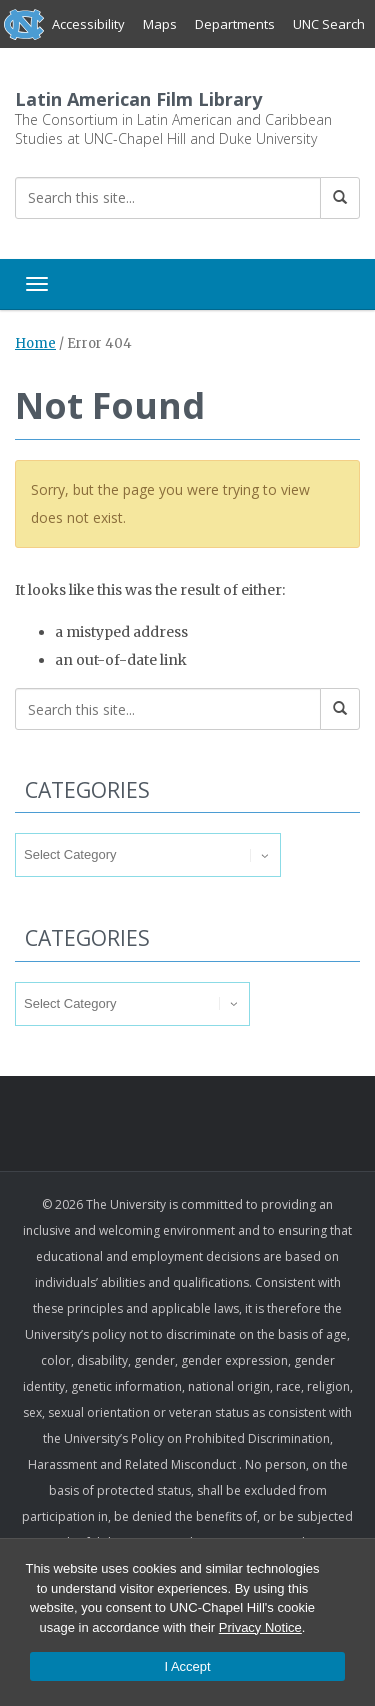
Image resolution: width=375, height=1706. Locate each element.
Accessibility (88, 24)
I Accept (187, 1666)
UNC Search (329, 24)
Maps (160, 24)
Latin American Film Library (138, 99)
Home (35, 343)
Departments (235, 24)
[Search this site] (168, 198)
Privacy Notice (260, 1627)
